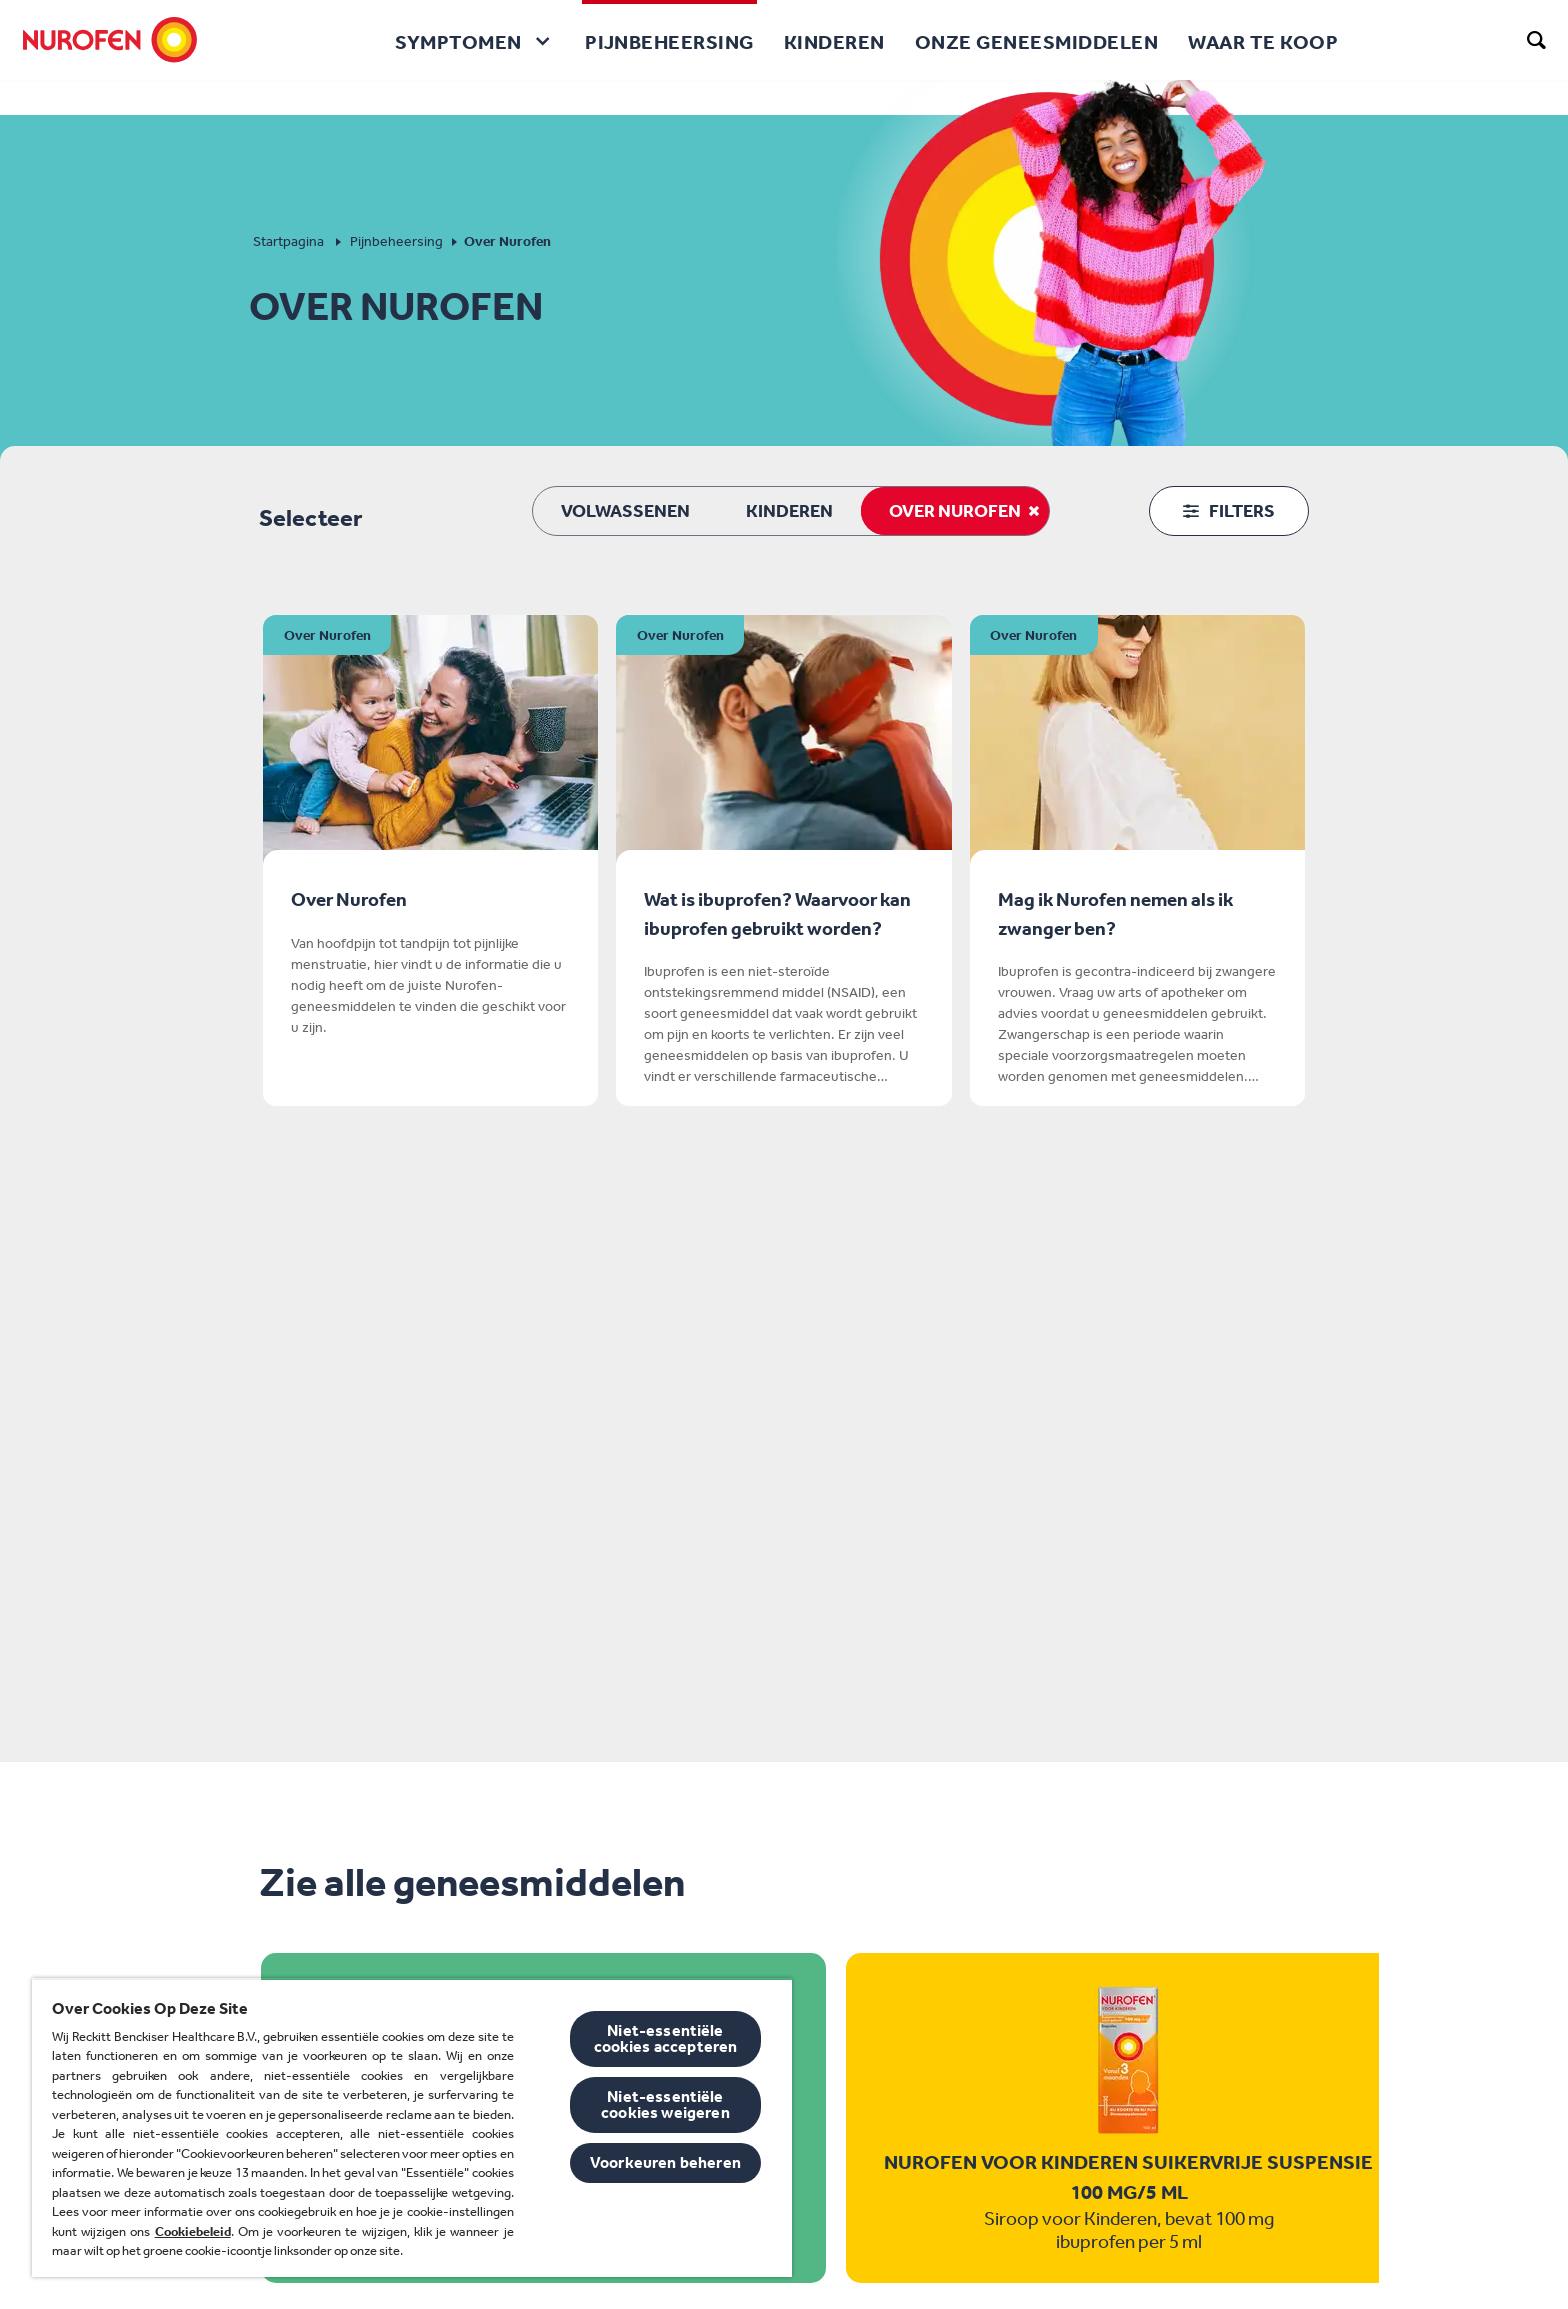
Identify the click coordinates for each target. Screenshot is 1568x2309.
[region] (412, 2127)
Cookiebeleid (193, 2231)
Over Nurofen (955, 511)
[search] (1537, 40)
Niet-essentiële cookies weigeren (665, 2104)
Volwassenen (625, 511)
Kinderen (789, 511)
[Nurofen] (110, 40)
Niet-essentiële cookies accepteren (666, 2038)
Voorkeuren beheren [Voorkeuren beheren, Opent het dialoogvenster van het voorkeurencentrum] (665, 2162)
